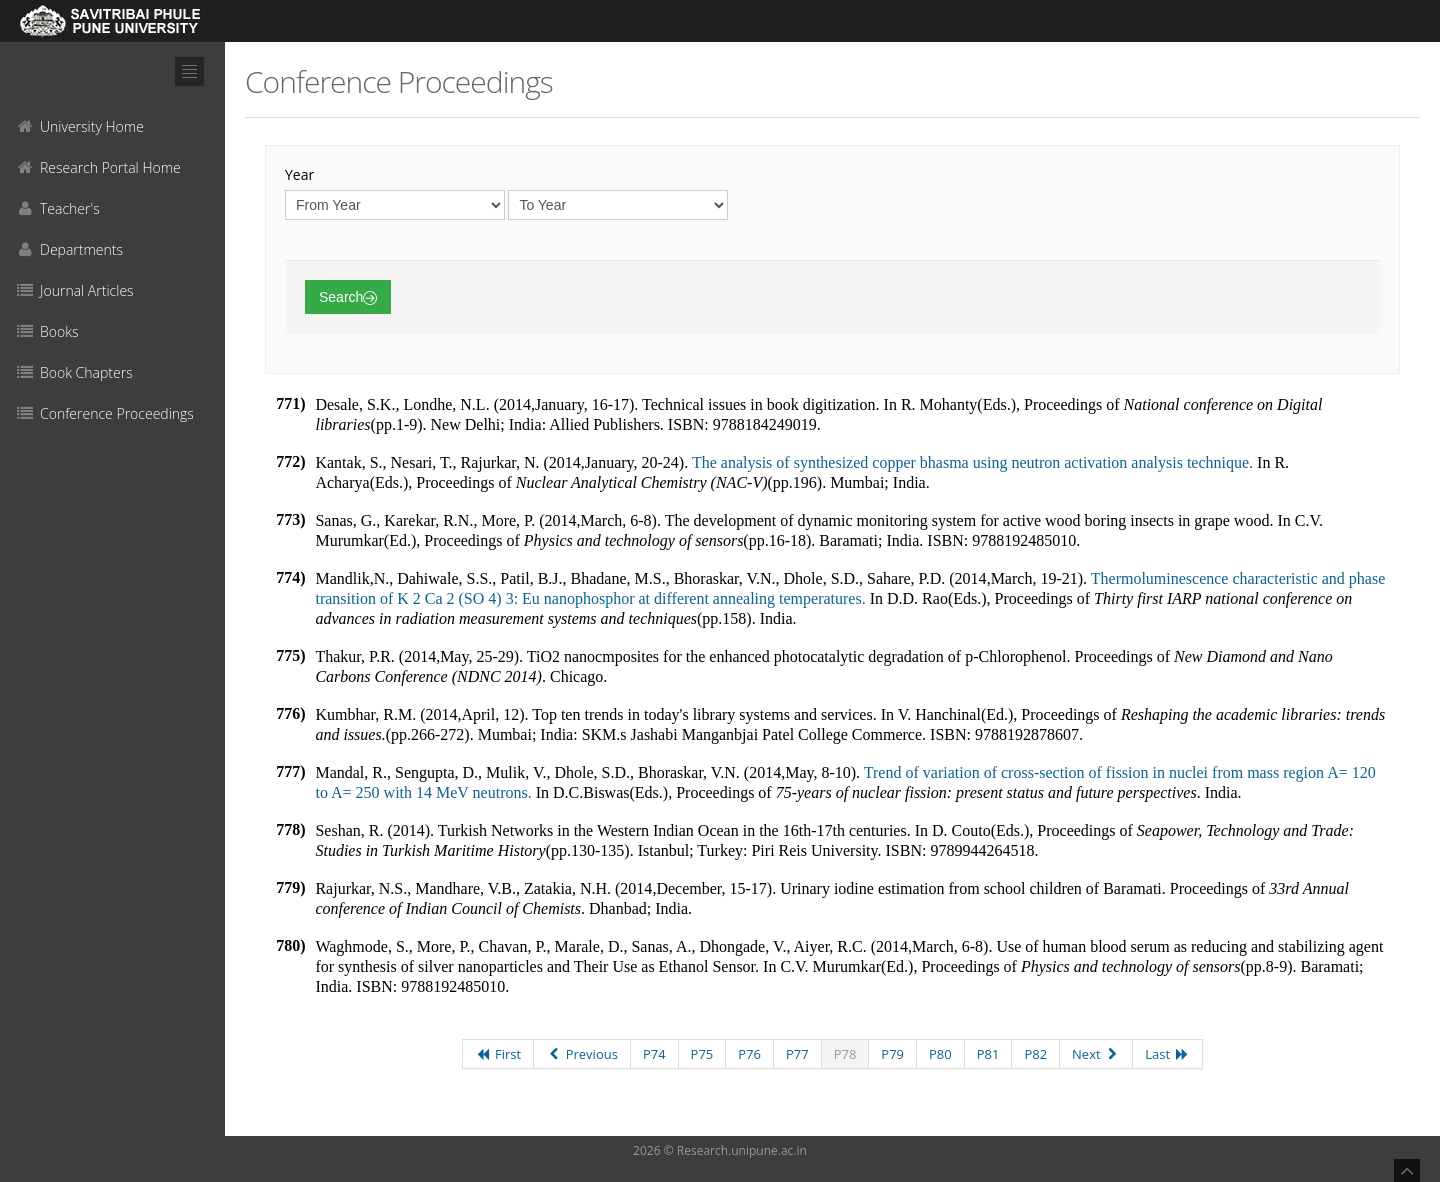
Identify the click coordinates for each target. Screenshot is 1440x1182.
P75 (702, 1054)
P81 (988, 1054)
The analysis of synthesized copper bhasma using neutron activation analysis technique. (972, 462)
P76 (749, 1054)
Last (1167, 1054)
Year (299, 174)
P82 (1035, 1054)
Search (348, 297)
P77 (797, 1054)
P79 (892, 1054)
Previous (582, 1054)
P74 (654, 1054)
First (498, 1054)
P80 (940, 1054)
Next (1096, 1054)
